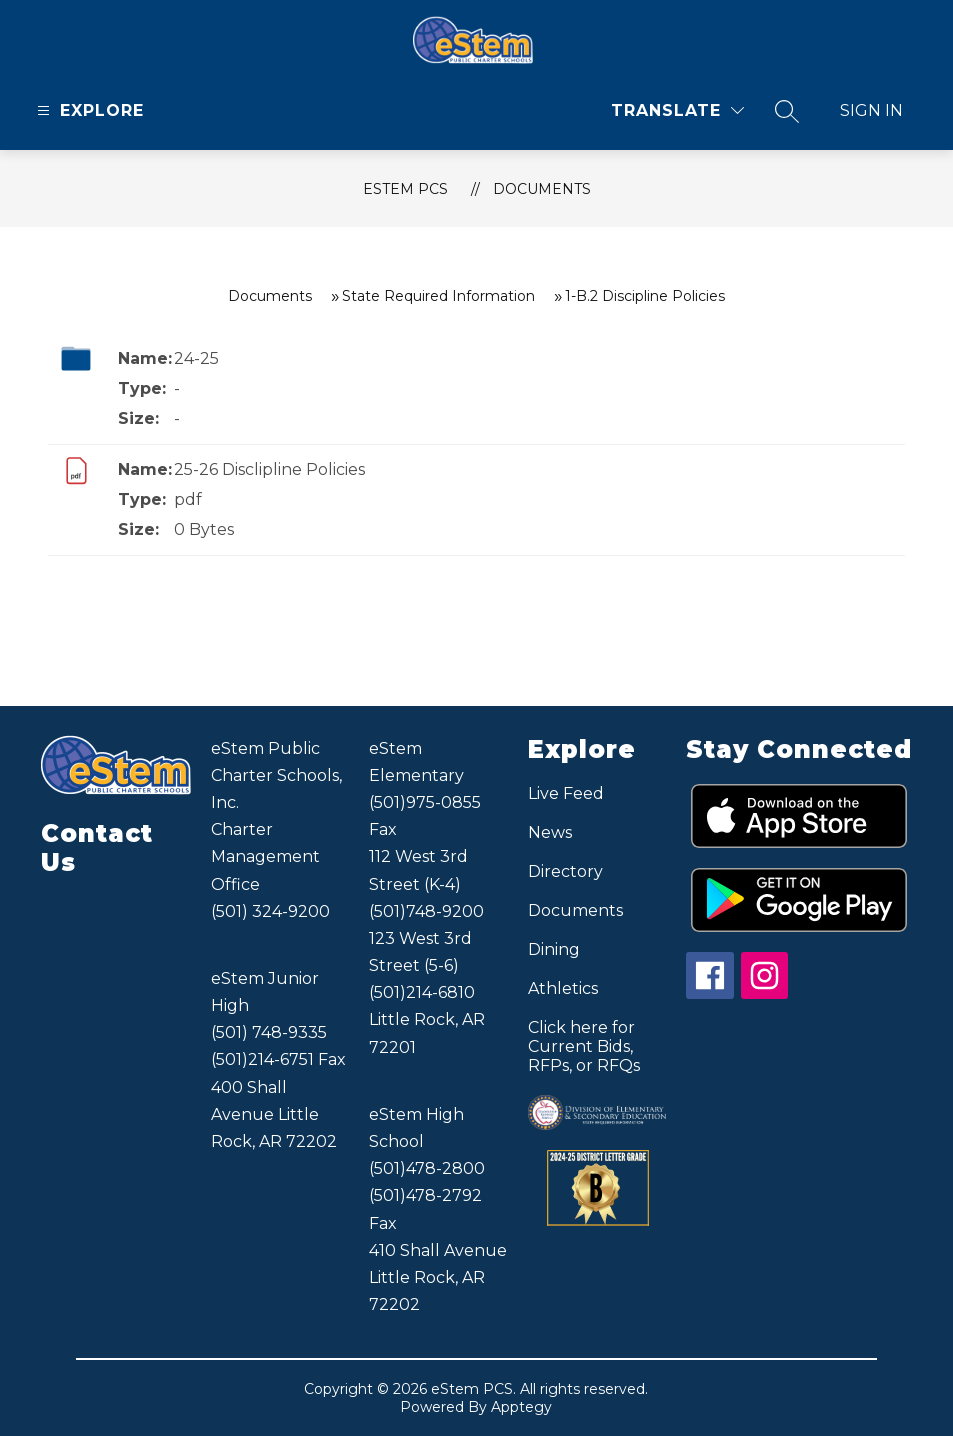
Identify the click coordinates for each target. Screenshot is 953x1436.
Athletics (563, 988)
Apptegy (521, 1407)
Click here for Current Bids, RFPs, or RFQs (584, 1046)
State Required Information (438, 296)
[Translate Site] (677, 110)
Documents (542, 189)
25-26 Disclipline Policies (269, 469)
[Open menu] (88, 110)
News (550, 832)
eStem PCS (405, 189)
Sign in (871, 110)
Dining (554, 949)
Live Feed (566, 793)
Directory (565, 871)
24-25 (196, 358)
